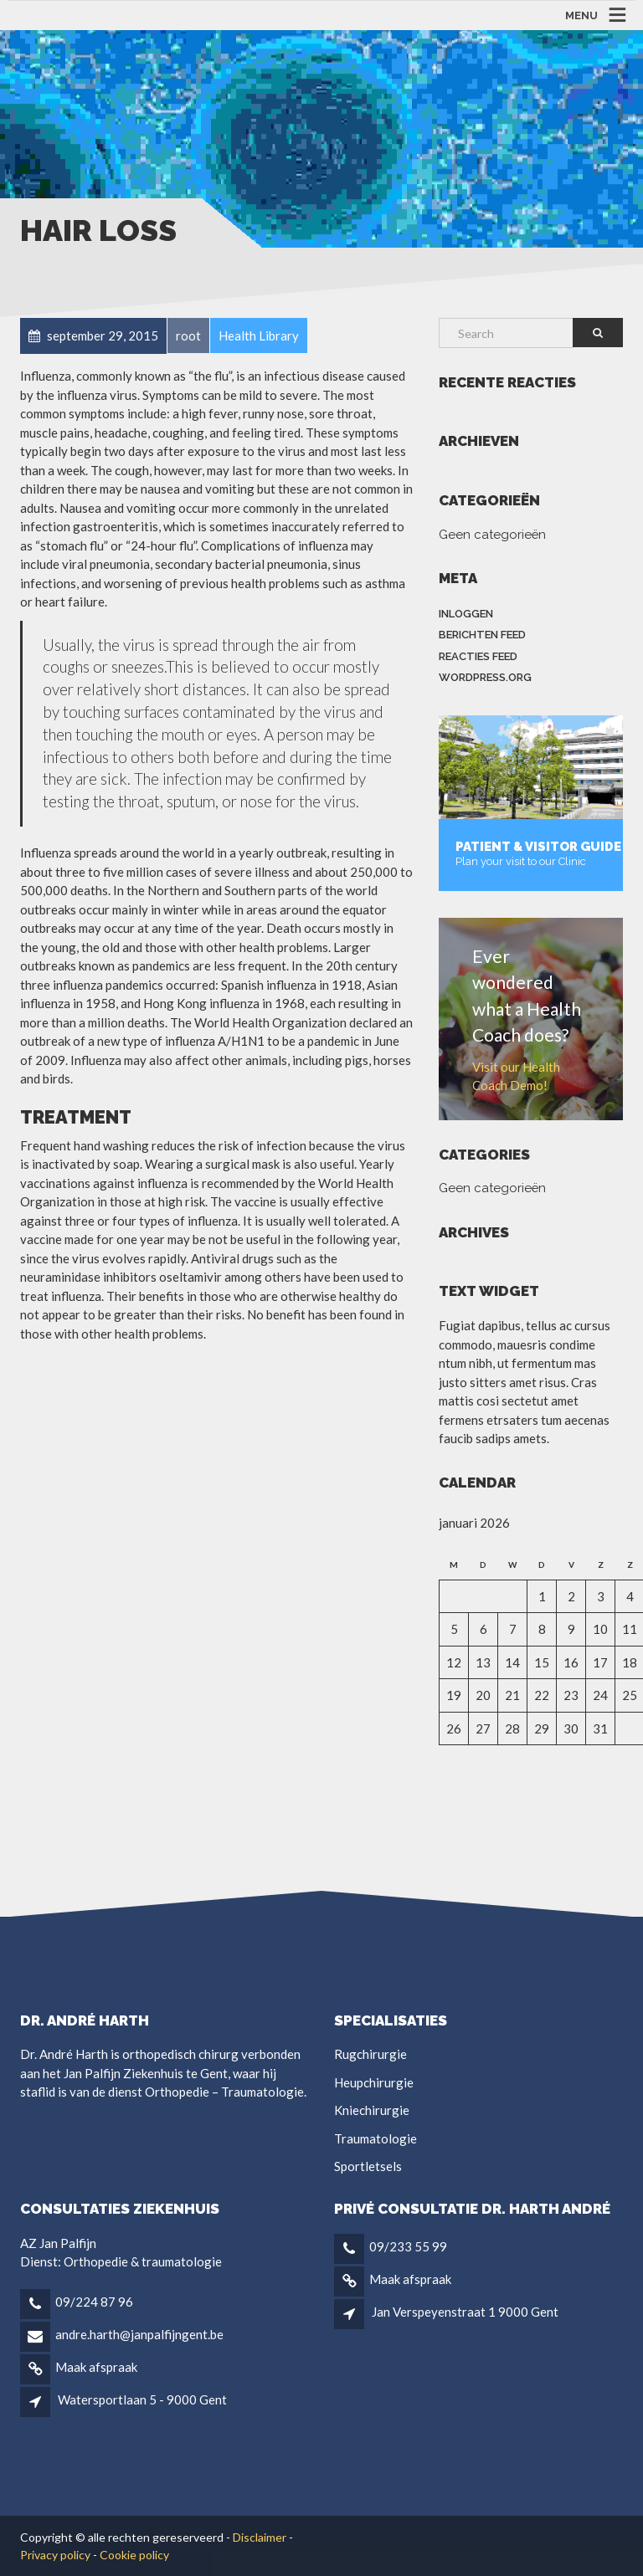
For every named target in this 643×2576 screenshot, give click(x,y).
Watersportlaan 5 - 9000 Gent (142, 2399)
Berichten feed (482, 634)
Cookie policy (134, 2555)
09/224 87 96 (94, 2301)
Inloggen (466, 613)
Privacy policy (55, 2555)
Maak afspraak (96, 2366)
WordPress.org (485, 677)
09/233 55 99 (408, 2246)
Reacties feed (478, 656)
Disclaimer (259, 2537)
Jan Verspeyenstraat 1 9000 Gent (465, 2311)
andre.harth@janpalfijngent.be (139, 2334)
